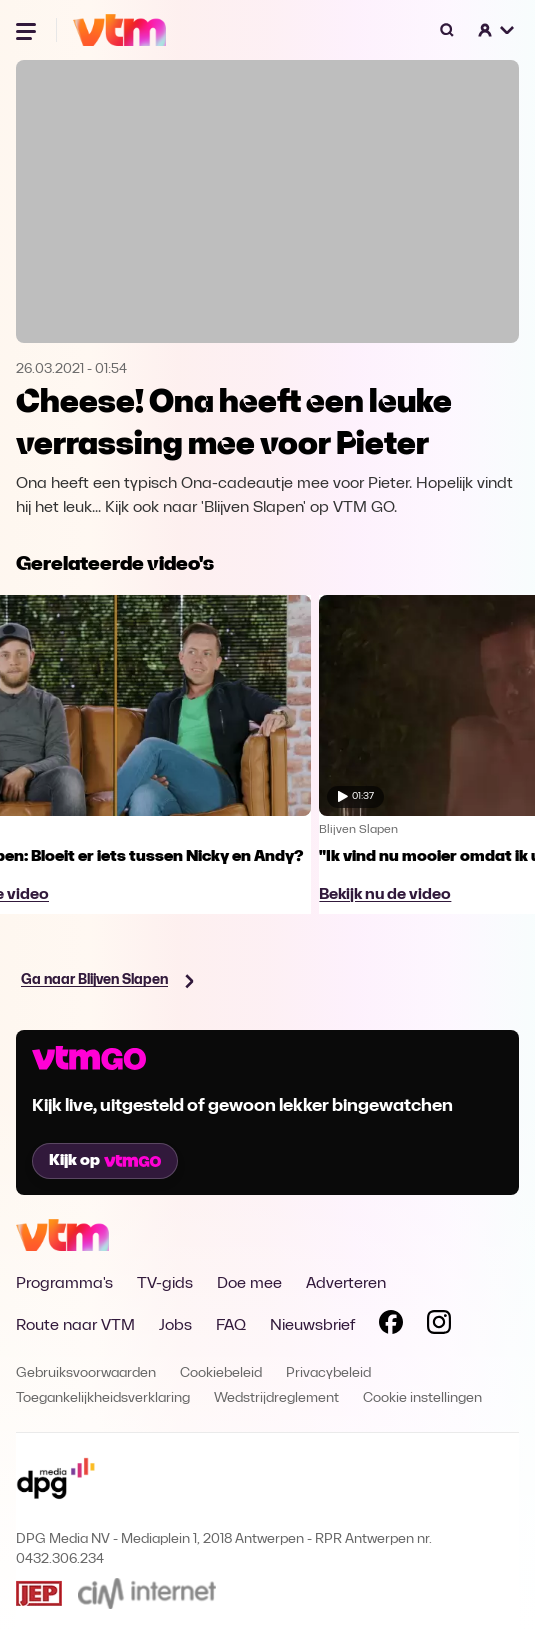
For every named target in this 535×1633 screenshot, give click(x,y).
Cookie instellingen (422, 1398)
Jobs (175, 1326)
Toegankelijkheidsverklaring (103, 1398)
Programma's (64, 1284)
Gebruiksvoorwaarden (86, 1373)
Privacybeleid (328, 1373)
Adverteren (346, 1284)
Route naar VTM (75, 1326)
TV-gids (165, 1284)
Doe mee (249, 1284)
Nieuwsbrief (312, 1326)
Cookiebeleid (221, 1373)
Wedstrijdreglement (276, 1398)
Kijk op (105, 1161)
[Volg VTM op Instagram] (439, 1326)
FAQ (231, 1326)
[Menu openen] (28, 30)
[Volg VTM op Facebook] (391, 1326)
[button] (497, 30)
